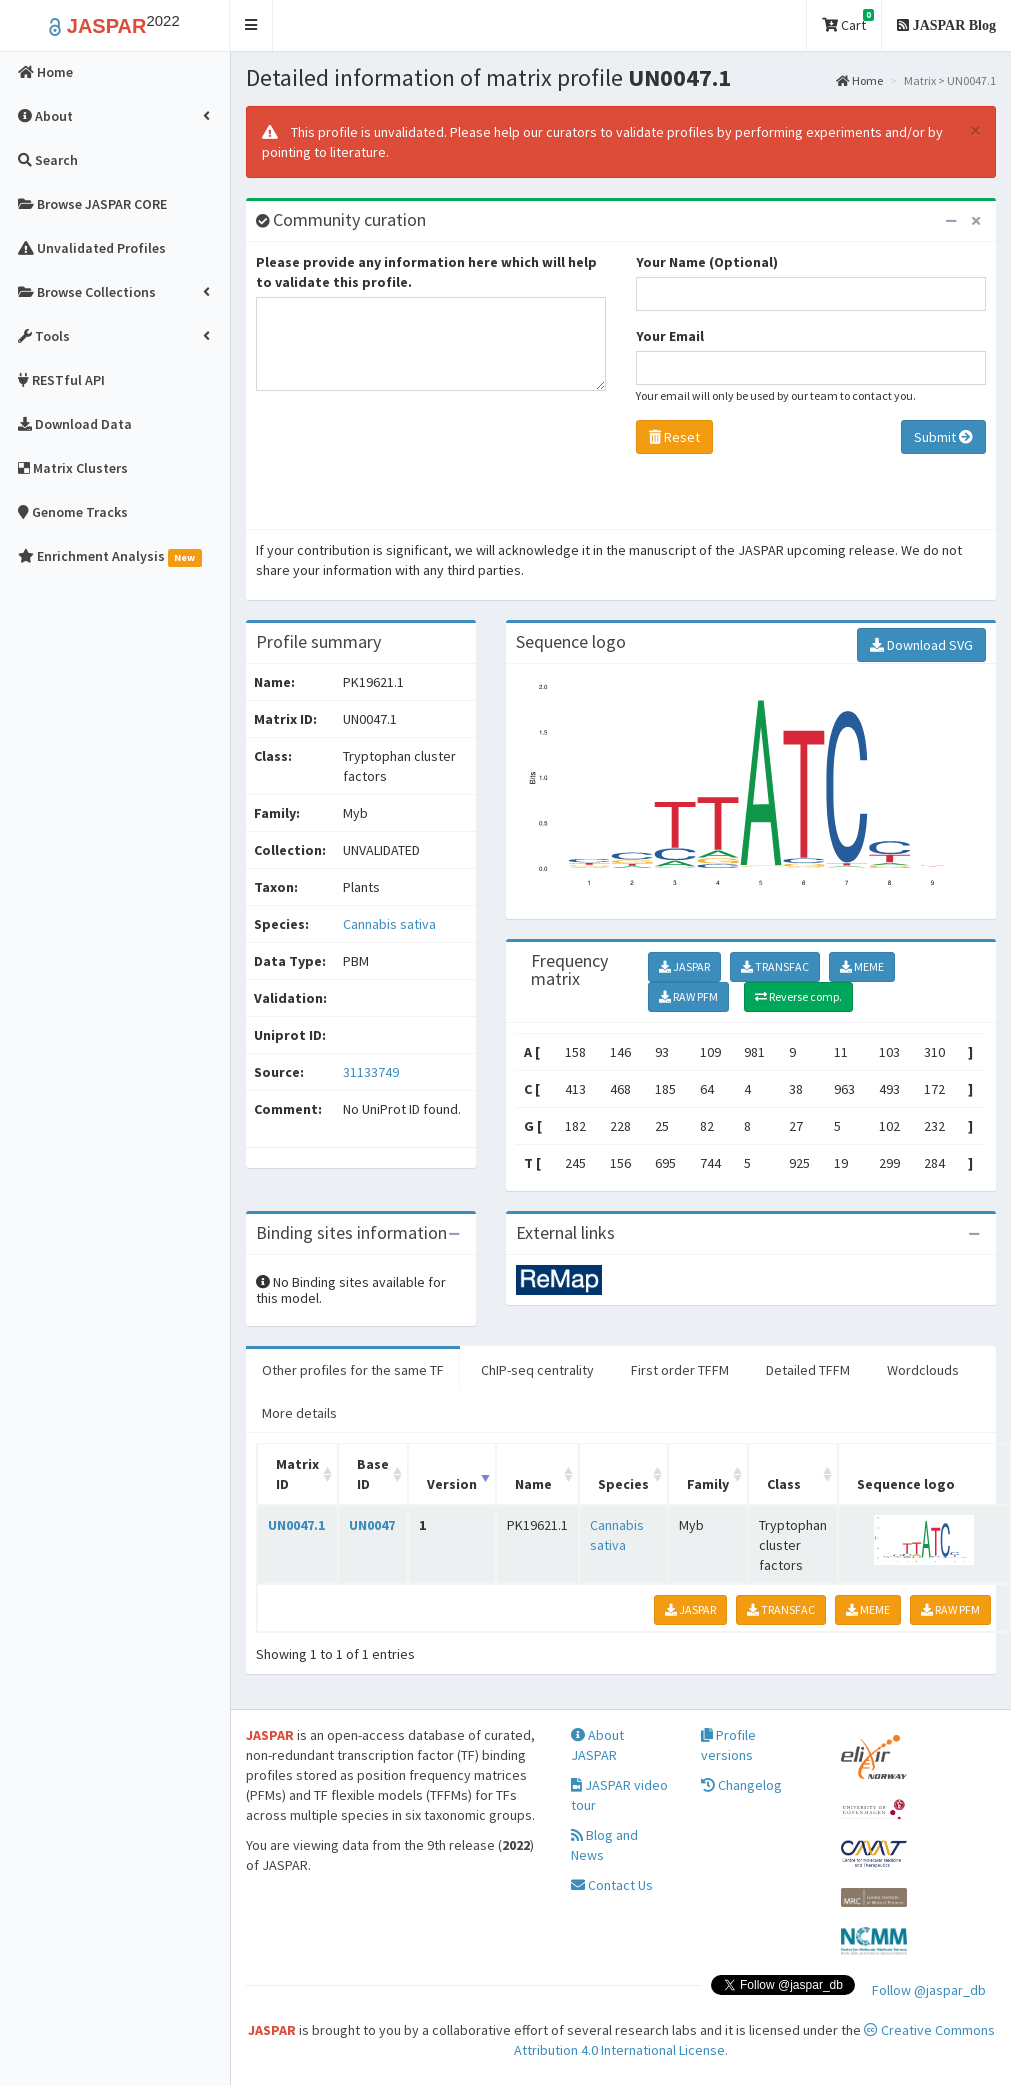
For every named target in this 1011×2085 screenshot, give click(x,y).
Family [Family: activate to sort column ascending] (708, 1484)
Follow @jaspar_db (929, 1990)
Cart (848, 21)
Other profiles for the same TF (353, 1370)
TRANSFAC (775, 966)
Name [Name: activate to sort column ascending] (533, 1484)
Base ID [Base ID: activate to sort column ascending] (373, 1474)
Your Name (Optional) (707, 262)
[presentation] (408, 465)
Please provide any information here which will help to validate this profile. (426, 272)
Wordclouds (923, 1370)
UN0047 (372, 1525)
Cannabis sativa (389, 924)
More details (299, 1413)
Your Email (670, 336)
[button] (251, 25)
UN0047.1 (296, 1525)
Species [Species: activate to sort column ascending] (623, 1484)
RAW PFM (688, 996)
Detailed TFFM (808, 1370)
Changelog (741, 1785)
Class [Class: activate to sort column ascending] (784, 1484)
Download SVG (921, 645)
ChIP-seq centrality (537, 1370)
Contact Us (612, 1885)
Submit (943, 437)
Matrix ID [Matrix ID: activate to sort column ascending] (297, 1474)
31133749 (371, 1072)
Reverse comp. (798, 996)
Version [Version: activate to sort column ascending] (452, 1484)
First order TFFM (680, 1370)
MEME (862, 966)
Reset (674, 437)
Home (859, 80)
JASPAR (684, 966)
